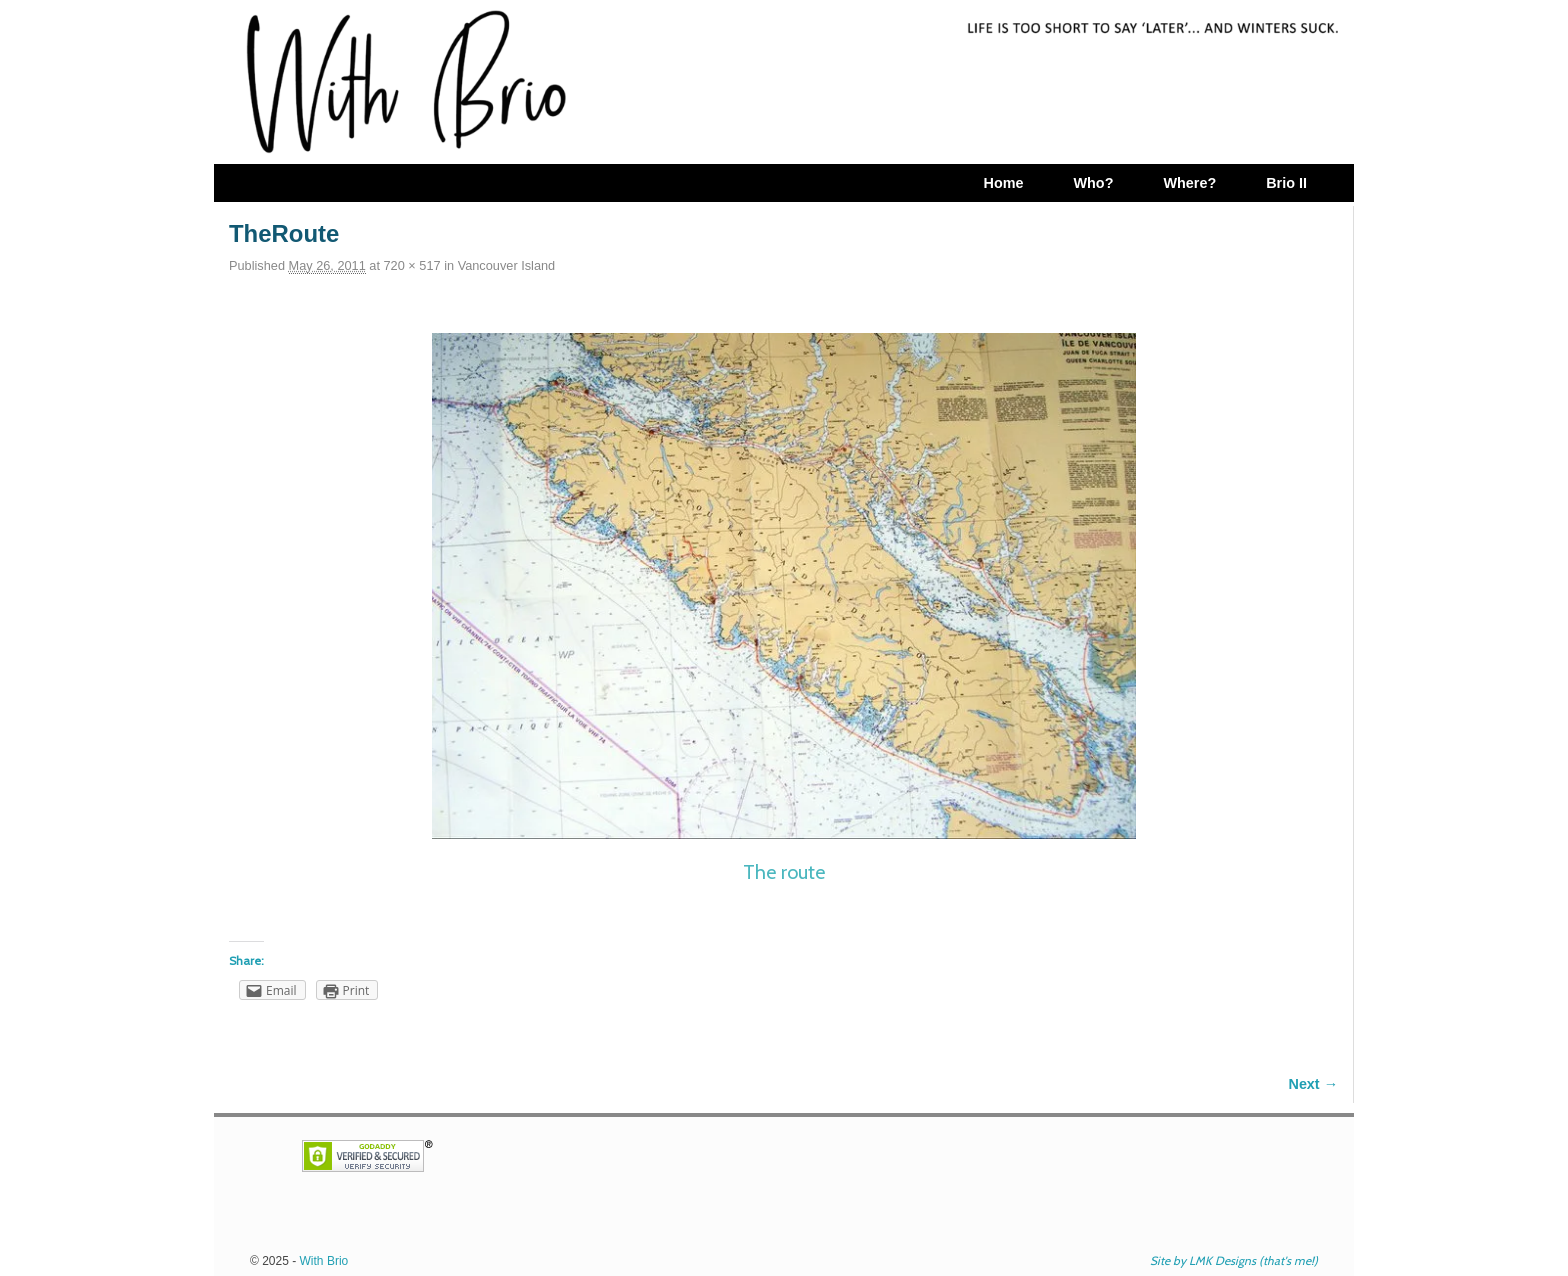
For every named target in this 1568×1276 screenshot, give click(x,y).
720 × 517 (412, 265)
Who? (1093, 183)
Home (1003, 183)
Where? (1189, 183)
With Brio (324, 1261)
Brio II (1286, 183)
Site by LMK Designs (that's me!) (1234, 1260)
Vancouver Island (507, 265)
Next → (1313, 1084)
